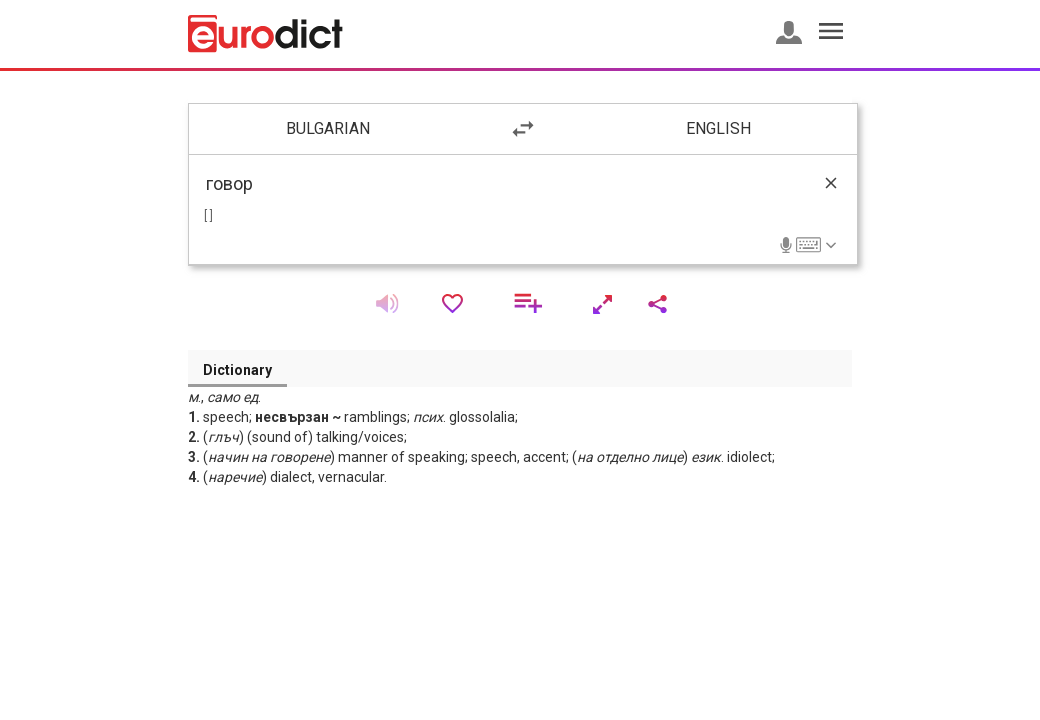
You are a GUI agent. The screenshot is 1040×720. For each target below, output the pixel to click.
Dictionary (237, 370)
